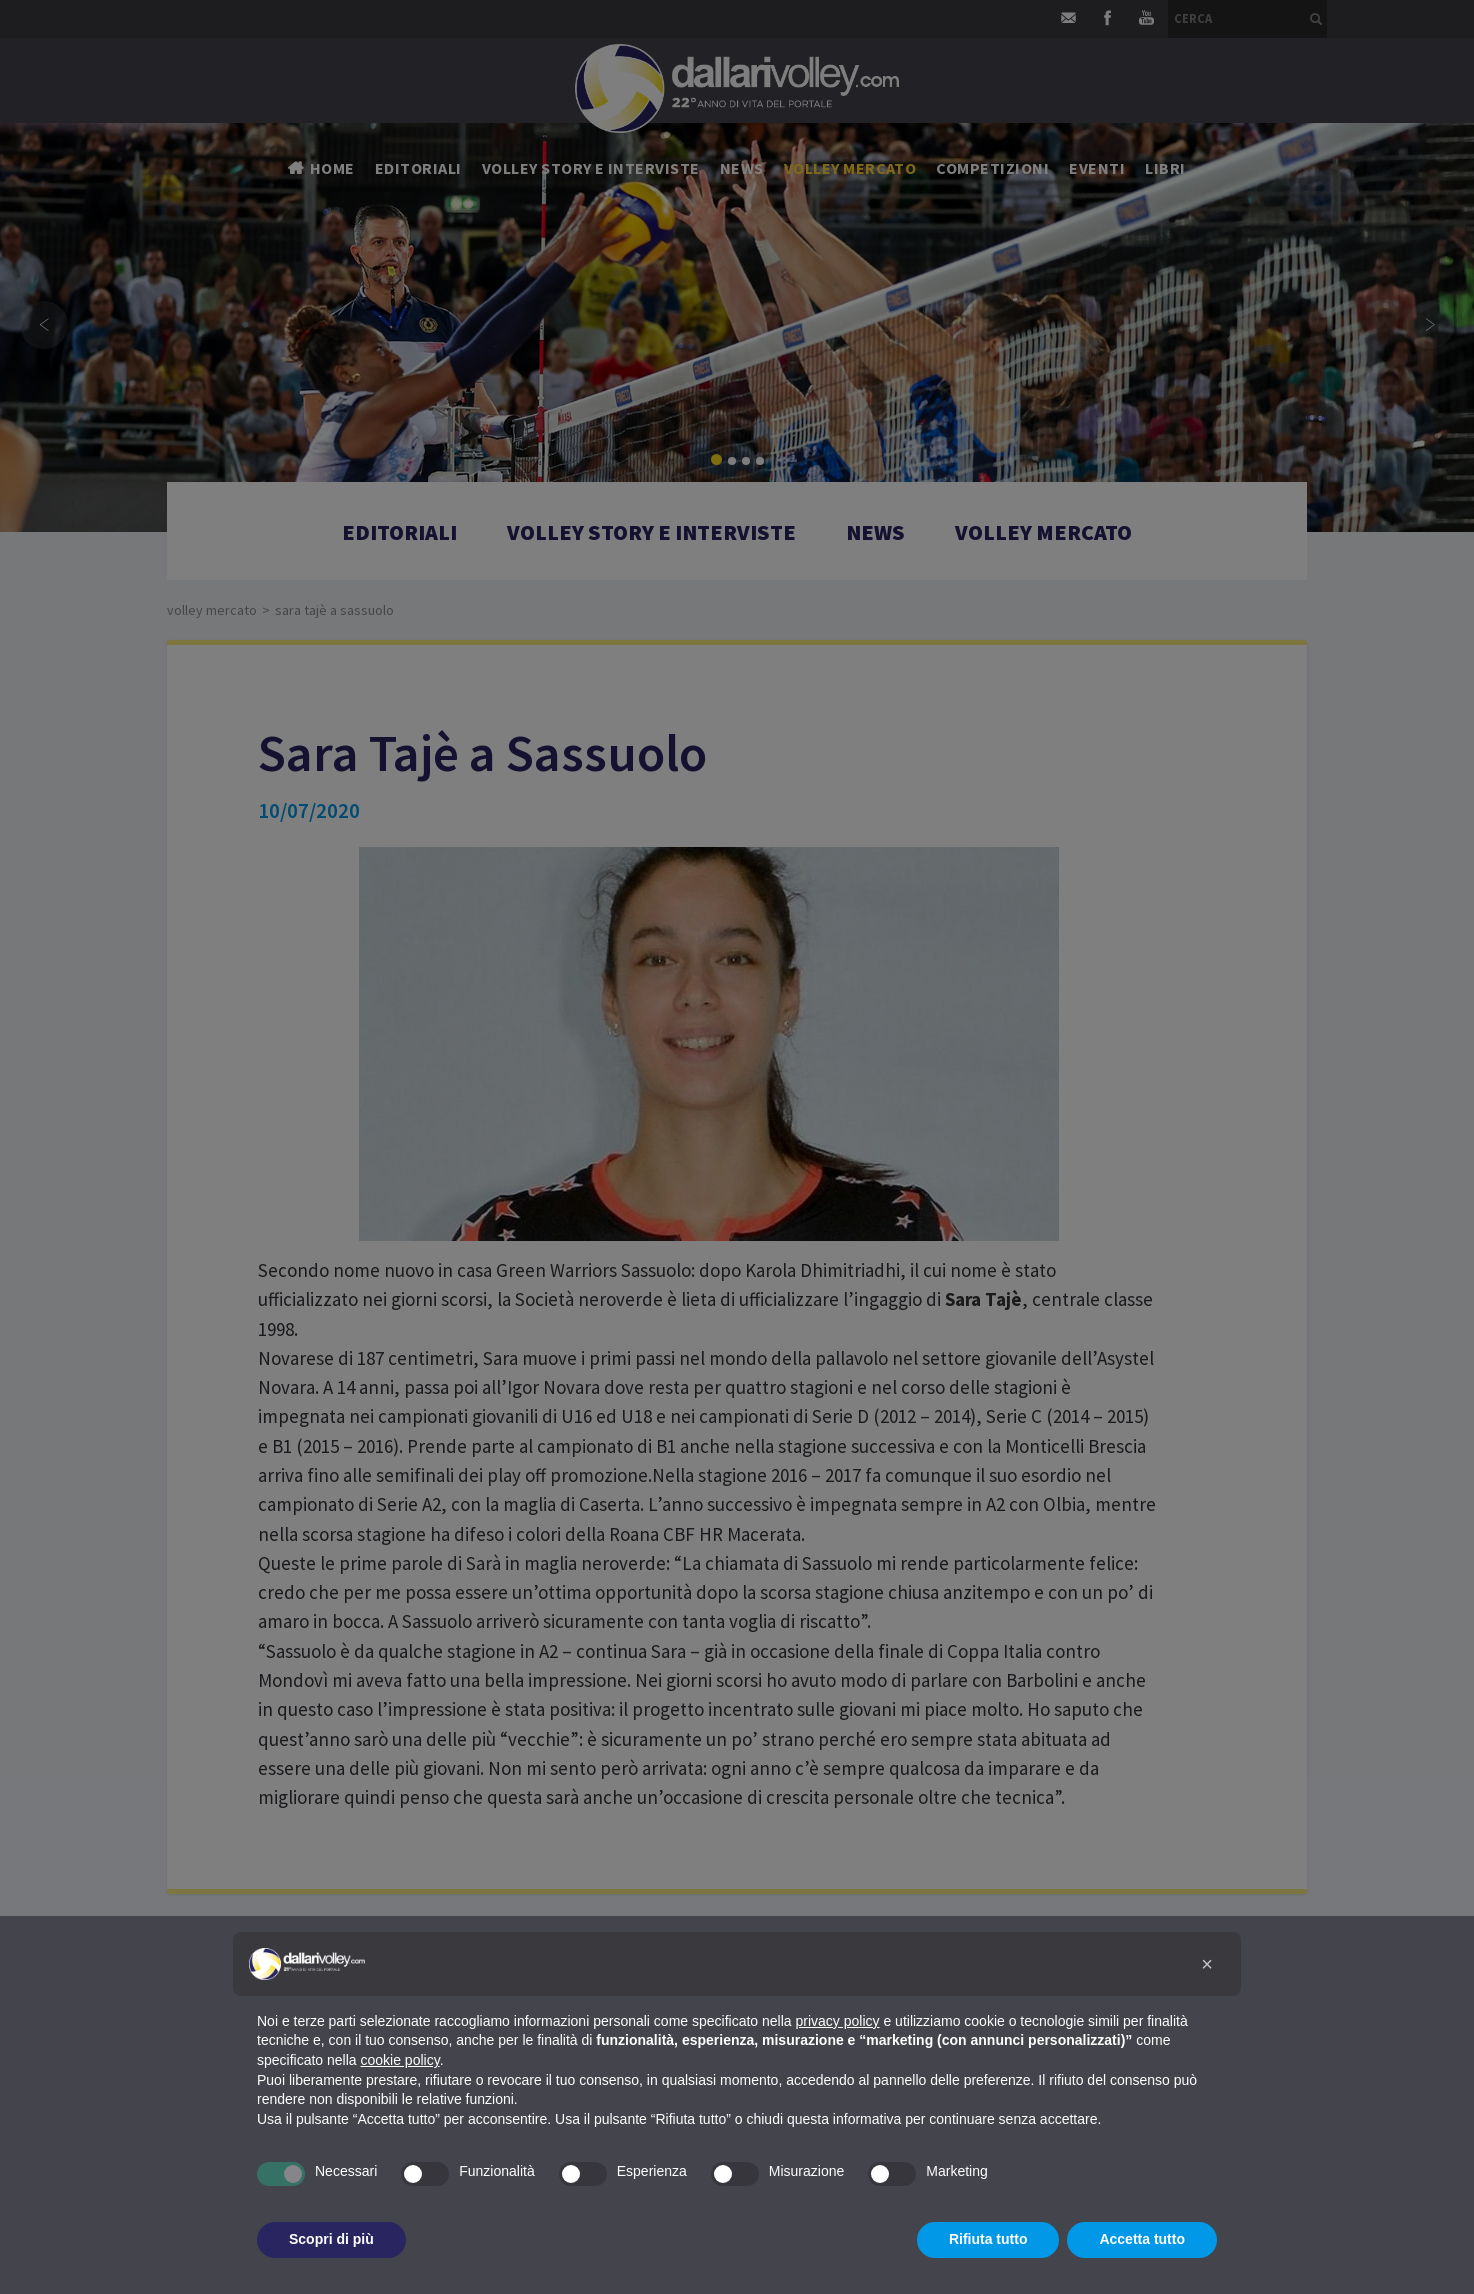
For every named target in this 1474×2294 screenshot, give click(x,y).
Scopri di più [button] (331, 2239)
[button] (1207, 1964)
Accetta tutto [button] (1142, 2239)
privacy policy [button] (838, 2021)
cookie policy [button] (400, 2060)
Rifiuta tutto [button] (988, 2239)
